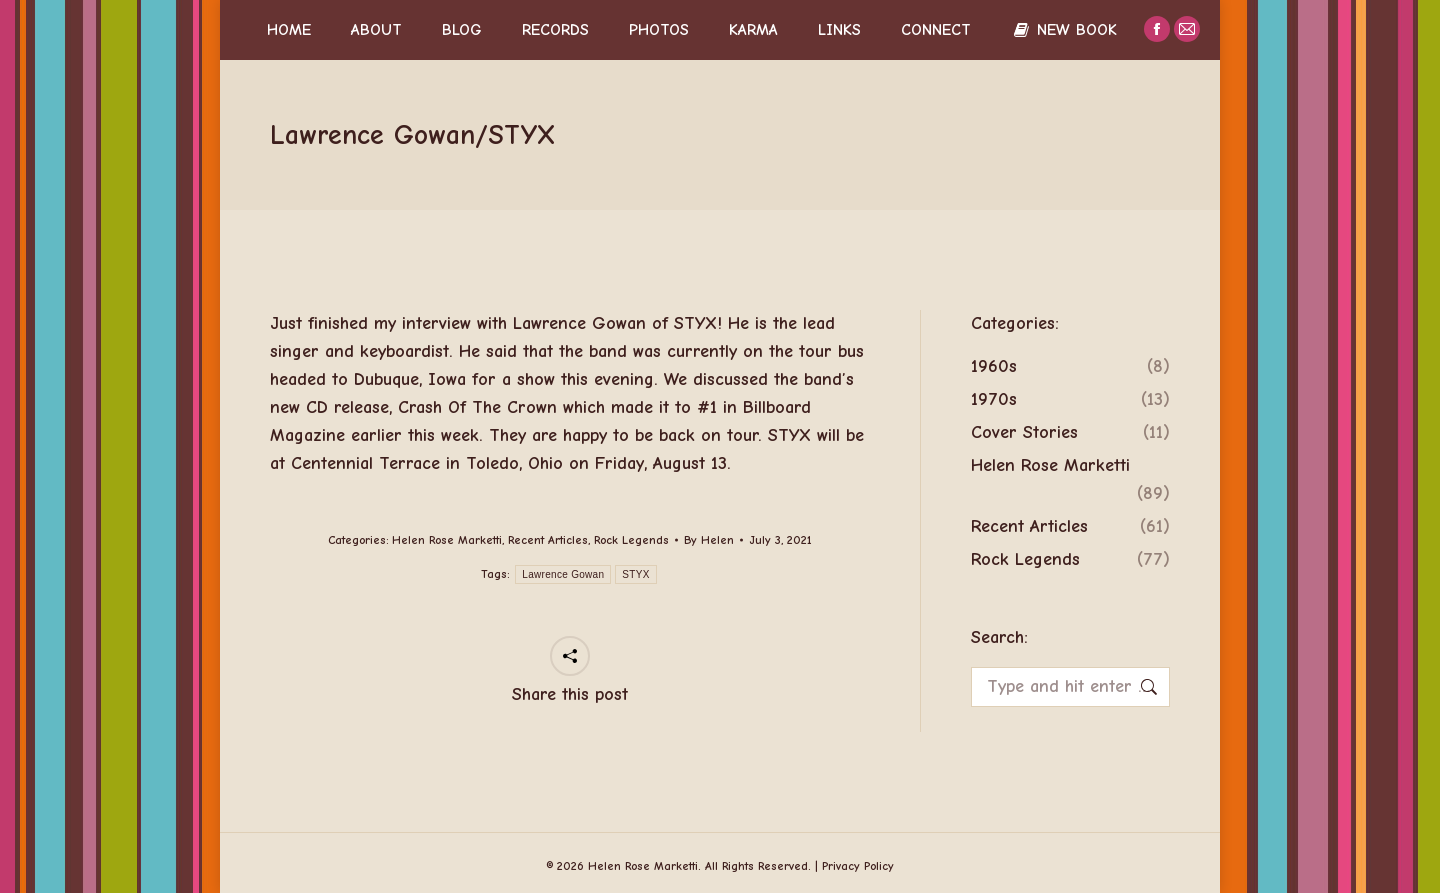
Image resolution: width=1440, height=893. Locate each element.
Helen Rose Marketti (447, 540)
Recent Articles (548, 540)
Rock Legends (631, 540)
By (709, 540)
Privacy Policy (858, 866)
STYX (635, 574)
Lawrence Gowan (563, 574)
